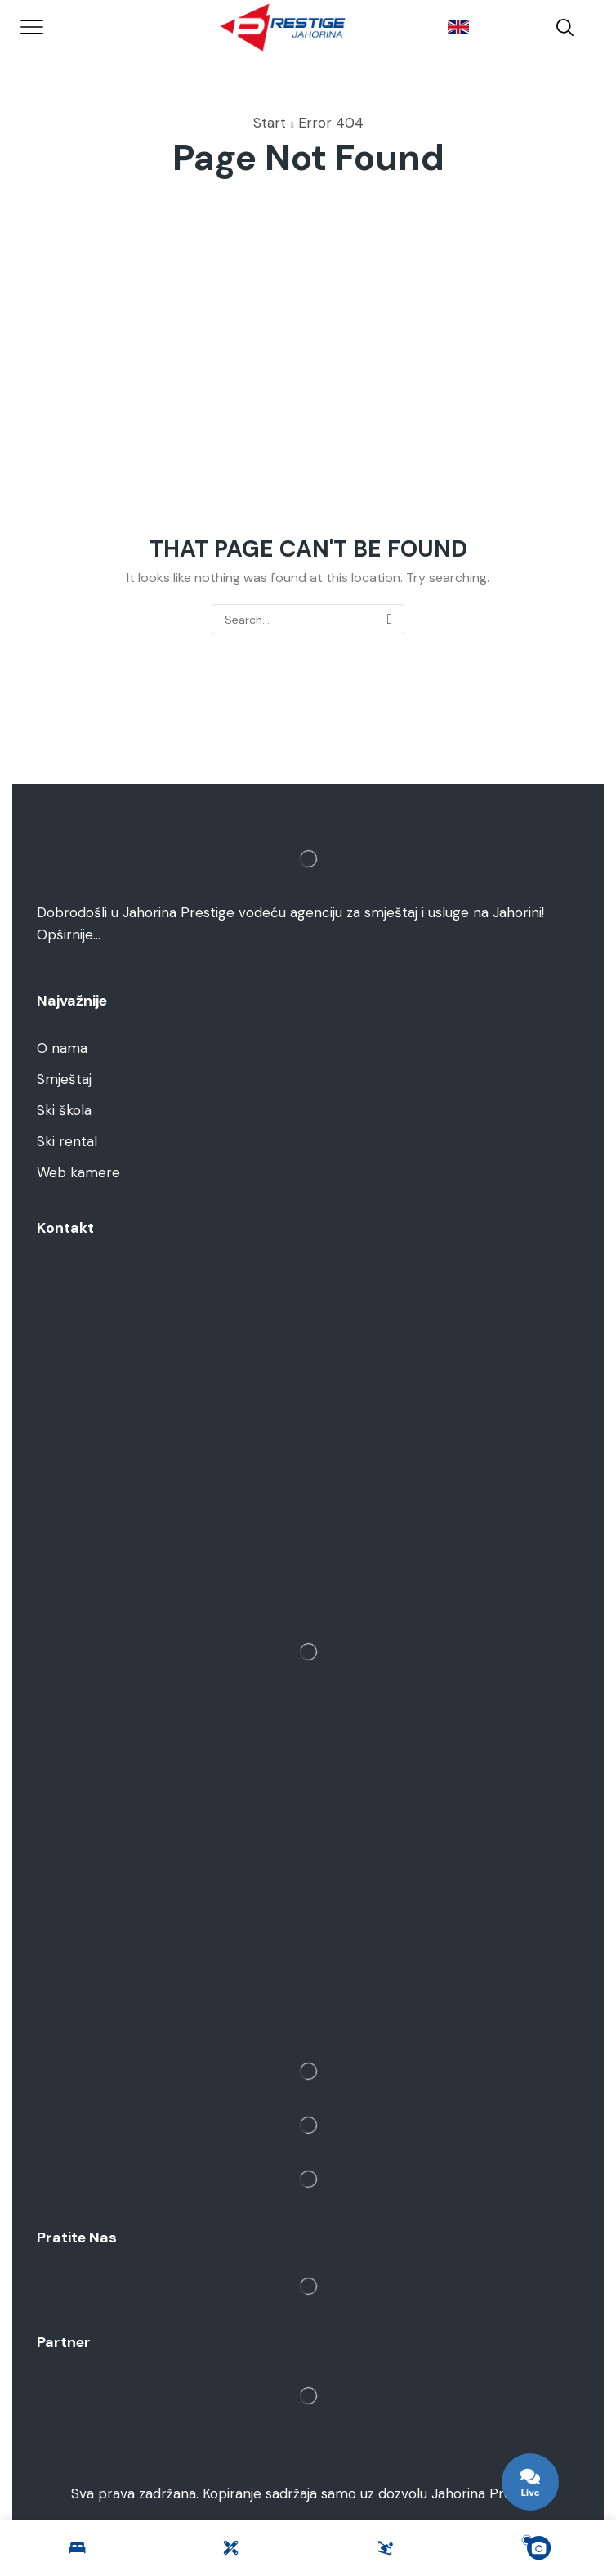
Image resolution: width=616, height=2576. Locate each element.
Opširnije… (68, 934)
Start (269, 123)
